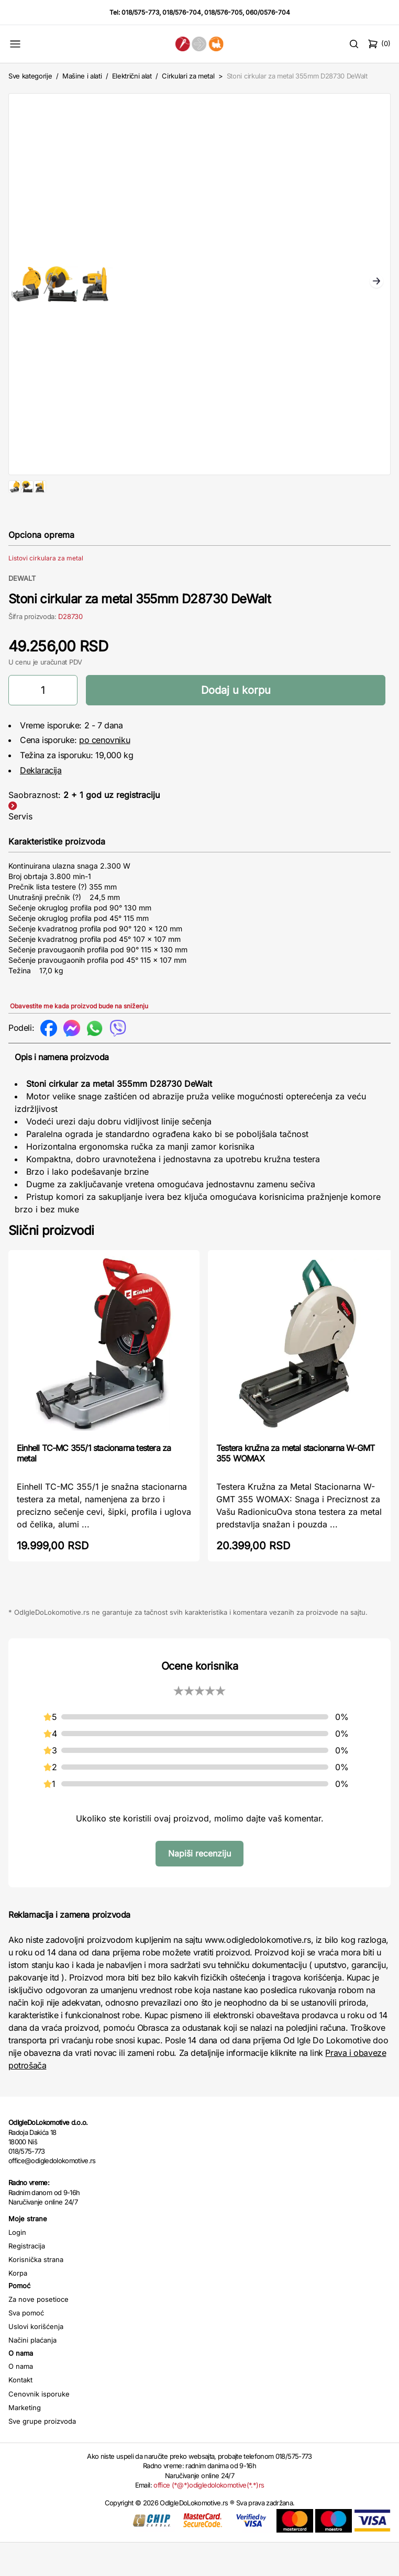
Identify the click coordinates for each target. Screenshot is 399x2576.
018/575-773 (140, 12)
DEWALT (22, 612)
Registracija (26, 2279)
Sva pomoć (26, 2346)
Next (376, 282)
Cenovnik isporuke (39, 2427)
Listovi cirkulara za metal (45, 591)
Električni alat (132, 76)
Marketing (24, 2441)
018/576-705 (223, 12)
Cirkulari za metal (188, 76)
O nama (20, 2399)
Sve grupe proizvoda (42, 2454)
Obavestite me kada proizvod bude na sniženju (79, 1039)
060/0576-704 (268, 12)
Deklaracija (41, 803)
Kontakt (20, 2413)
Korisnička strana (35, 2293)
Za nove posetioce (38, 2332)
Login (17, 2266)
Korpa (17, 2306)
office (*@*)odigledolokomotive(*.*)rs (208, 2518)
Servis (20, 850)
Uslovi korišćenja (35, 2360)
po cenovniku (104, 773)
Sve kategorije (30, 76)
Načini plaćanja (32, 2373)
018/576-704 (181, 12)
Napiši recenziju (199, 1887)
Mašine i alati (82, 76)
